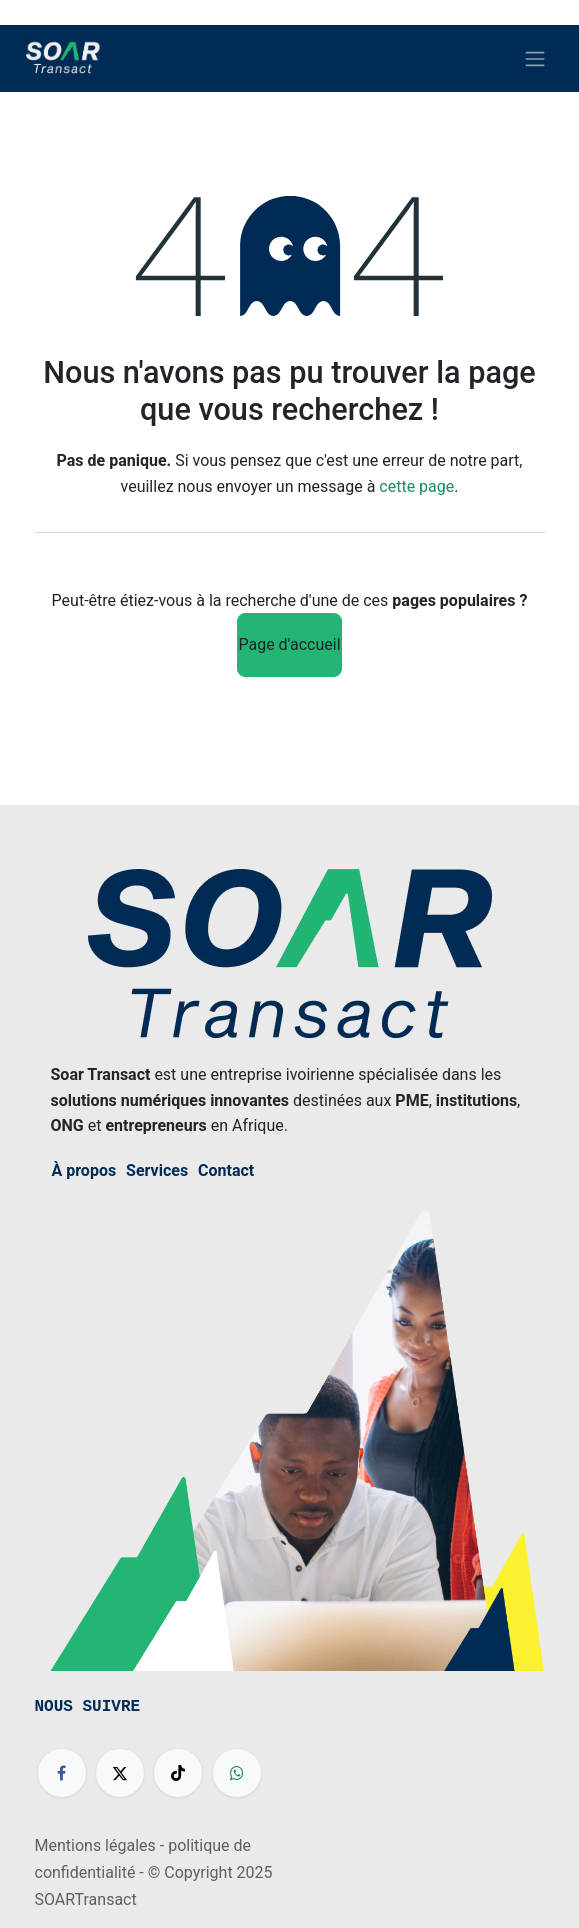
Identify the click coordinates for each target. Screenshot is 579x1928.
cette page (416, 486)
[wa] (237, 1773)
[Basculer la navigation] (535, 58)
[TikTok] (178, 1773)
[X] (120, 1773)
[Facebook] (62, 1773)
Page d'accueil (289, 644)
